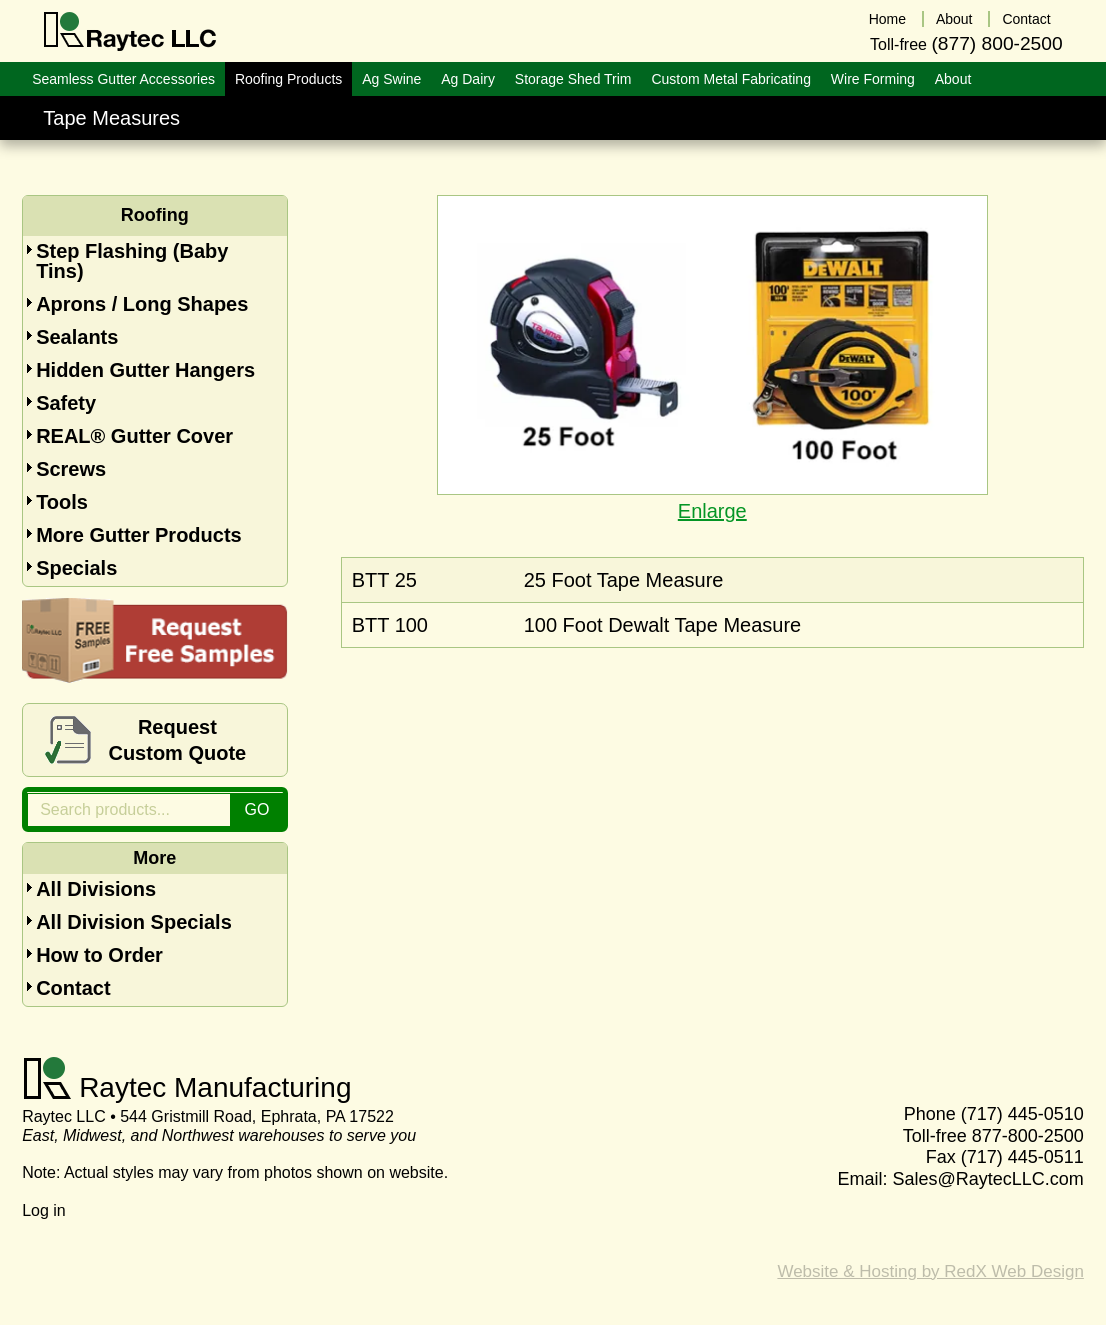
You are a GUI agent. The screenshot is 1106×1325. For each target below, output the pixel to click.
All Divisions (96, 889)
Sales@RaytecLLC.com (988, 1179)
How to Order (99, 955)
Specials (76, 568)
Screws (71, 469)
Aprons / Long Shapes (142, 304)
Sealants (77, 337)
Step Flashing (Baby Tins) (132, 261)
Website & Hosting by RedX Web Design (930, 1271)
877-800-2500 (1028, 1136)
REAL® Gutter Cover (134, 436)
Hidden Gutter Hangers (145, 370)
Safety (66, 403)
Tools (62, 502)
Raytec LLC (130, 32)
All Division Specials (134, 922)
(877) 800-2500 (996, 43)
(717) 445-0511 (1022, 1157)
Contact (73, 988)
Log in (44, 1210)
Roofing (155, 215)
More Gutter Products (139, 535)
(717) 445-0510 (1022, 1114)
